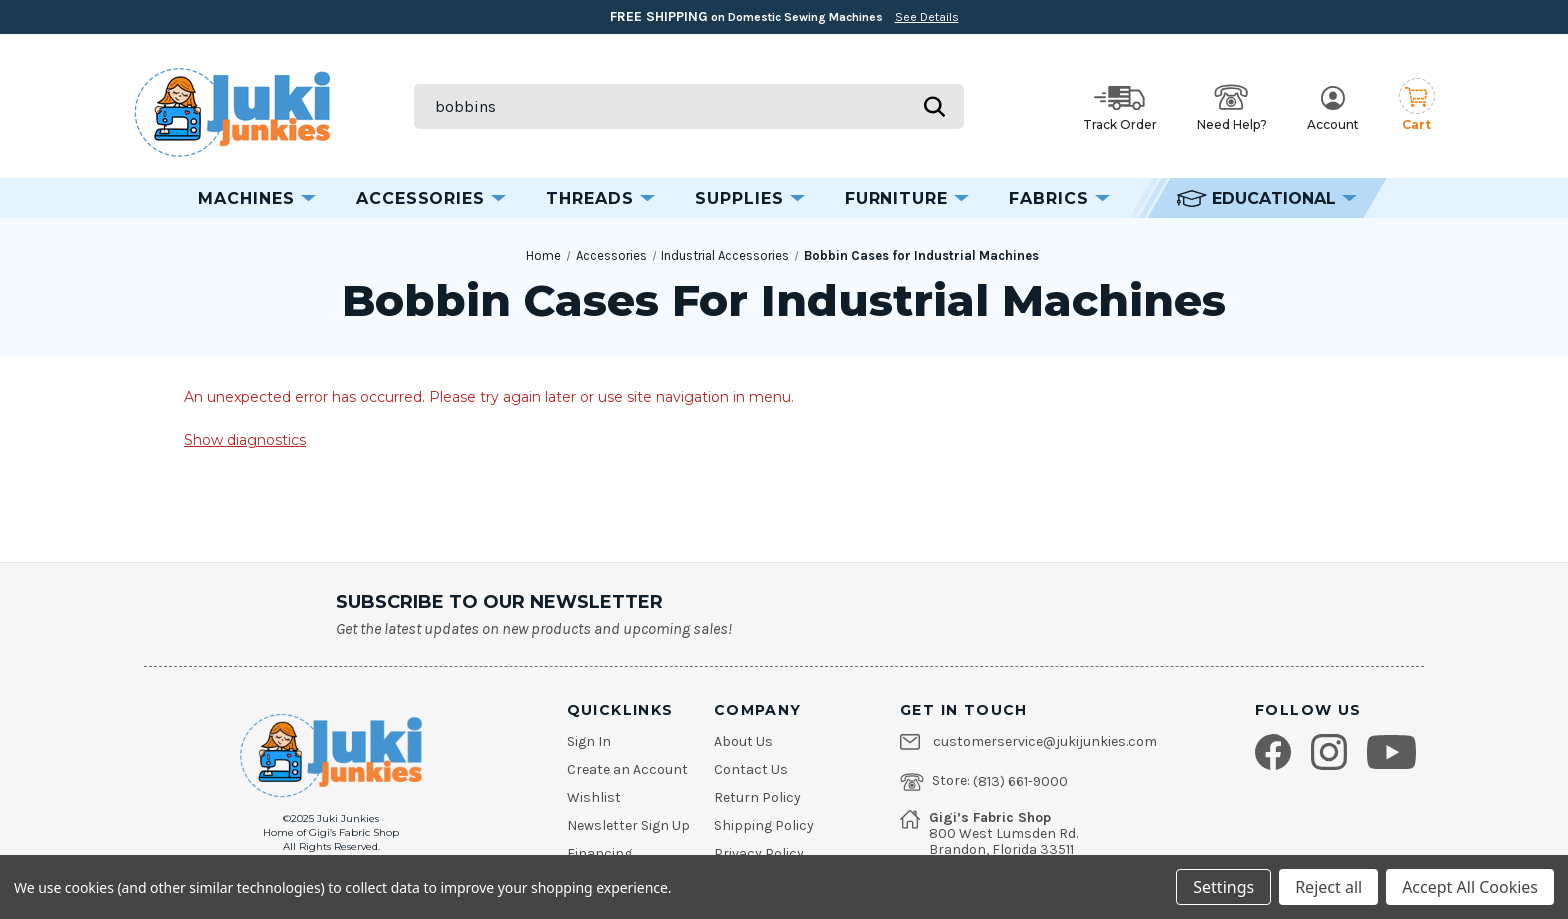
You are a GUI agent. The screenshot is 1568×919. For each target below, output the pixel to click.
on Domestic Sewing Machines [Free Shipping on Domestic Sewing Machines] (784, 16)
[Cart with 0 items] (1417, 106)
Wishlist (594, 798)
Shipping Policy (764, 826)
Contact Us (751, 770)
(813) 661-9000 (1020, 782)
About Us (743, 742)
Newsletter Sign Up (628, 826)
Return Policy (757, 798)
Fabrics (1059, 198)
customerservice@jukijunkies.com (1045, 742)
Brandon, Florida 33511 (1001, 850)
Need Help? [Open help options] (1232, 108)
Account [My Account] (1333, 109)
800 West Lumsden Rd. (1003, 834)
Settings (1223, 887)
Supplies (750, 198)
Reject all (1328, 887)
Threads (600, 198)
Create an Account (627, 770)
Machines (257, 198)
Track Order (1120, 109)
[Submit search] (934, 106)
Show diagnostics (245, 440)
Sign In (589, 742)
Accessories (431, 198)
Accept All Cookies (1470, 887)
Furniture (907, 198)
